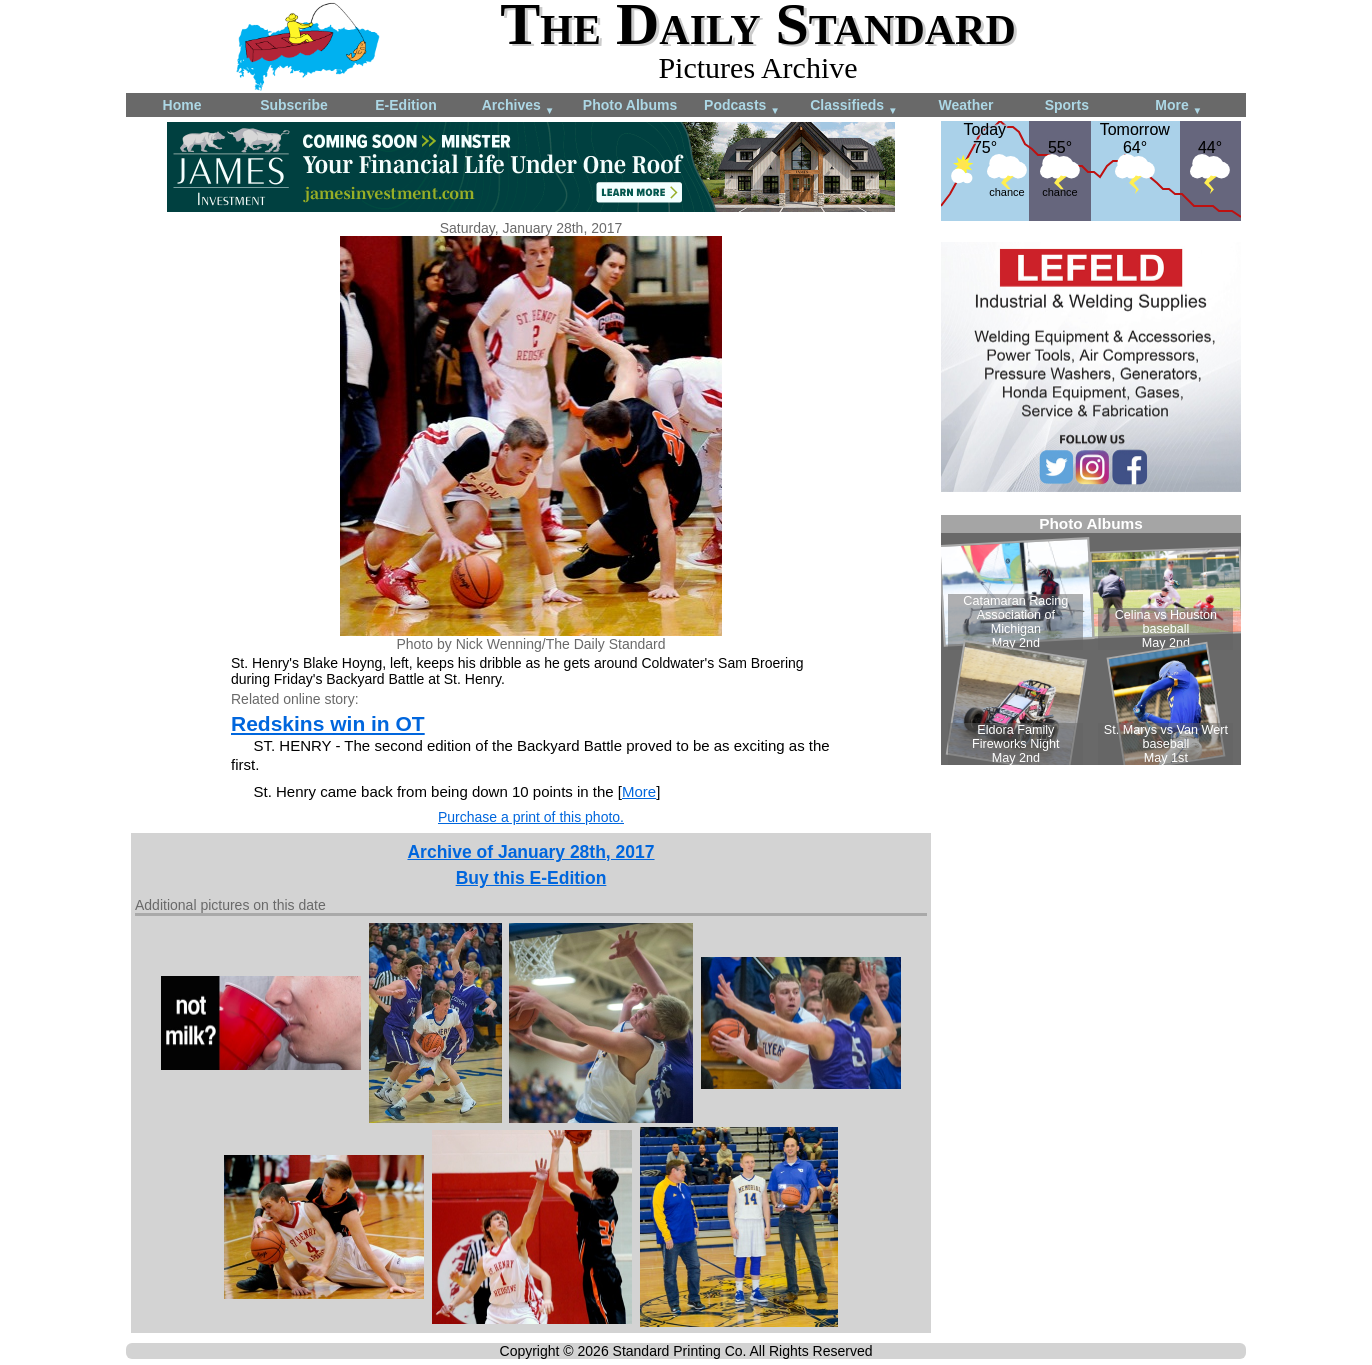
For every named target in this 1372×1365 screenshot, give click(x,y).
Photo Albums (630, 105)
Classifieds (854, 106)
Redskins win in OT (328, 723)
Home (182, 105)
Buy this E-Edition (531, 878)
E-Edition (405, 105)
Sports (1067, 105)
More (1178, 106)
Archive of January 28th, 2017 (530, 852)
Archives (518, 106)
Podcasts (742, 106)
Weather (966, 105)
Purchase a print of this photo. (531, 817)
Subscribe (294, 105)
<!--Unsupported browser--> (1091, 640)
